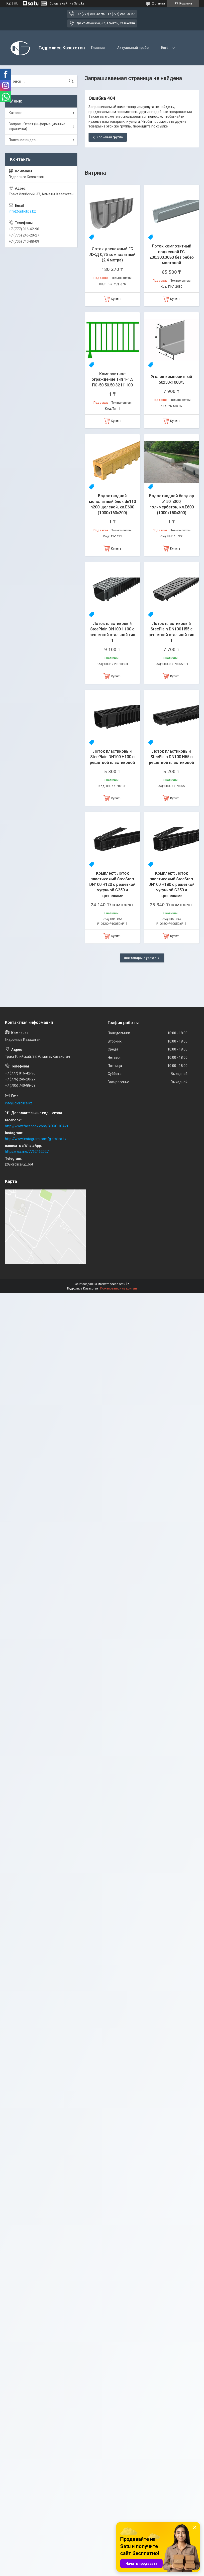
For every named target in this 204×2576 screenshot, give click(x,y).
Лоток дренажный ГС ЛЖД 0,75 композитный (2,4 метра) (112, 254)
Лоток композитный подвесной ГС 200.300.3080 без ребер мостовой (171, 254)
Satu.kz (124, 1284)
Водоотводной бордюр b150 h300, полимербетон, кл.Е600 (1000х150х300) (171, 504)
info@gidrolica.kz (22, 211)
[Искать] (71, 81)
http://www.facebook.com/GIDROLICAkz (37, 1126)
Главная (98, 48)
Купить (116, 299)
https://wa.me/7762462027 (27, 1152)
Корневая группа (110, 137)
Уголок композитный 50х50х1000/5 (171, 379)
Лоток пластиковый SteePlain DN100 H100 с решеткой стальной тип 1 (112, 632)
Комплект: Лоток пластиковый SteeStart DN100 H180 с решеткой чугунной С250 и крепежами (171, 884)
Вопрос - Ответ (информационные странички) (37, 126)
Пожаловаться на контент (118, 1288)
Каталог (15, 113)
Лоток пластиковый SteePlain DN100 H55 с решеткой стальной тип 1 (171, 632)
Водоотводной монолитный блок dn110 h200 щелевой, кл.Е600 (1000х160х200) (112, 504)
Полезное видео (22, 140)
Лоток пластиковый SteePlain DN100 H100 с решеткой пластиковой (112, 757)
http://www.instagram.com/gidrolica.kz (36, 1139)
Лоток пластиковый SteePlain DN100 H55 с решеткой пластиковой (171, 757)
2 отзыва (158, 3)
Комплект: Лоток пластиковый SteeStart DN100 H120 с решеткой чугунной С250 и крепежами (112, 884)
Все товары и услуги (140, 958)
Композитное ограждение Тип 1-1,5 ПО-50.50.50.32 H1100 (112, 379)
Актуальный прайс (133, 48)
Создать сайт (59, 3)
